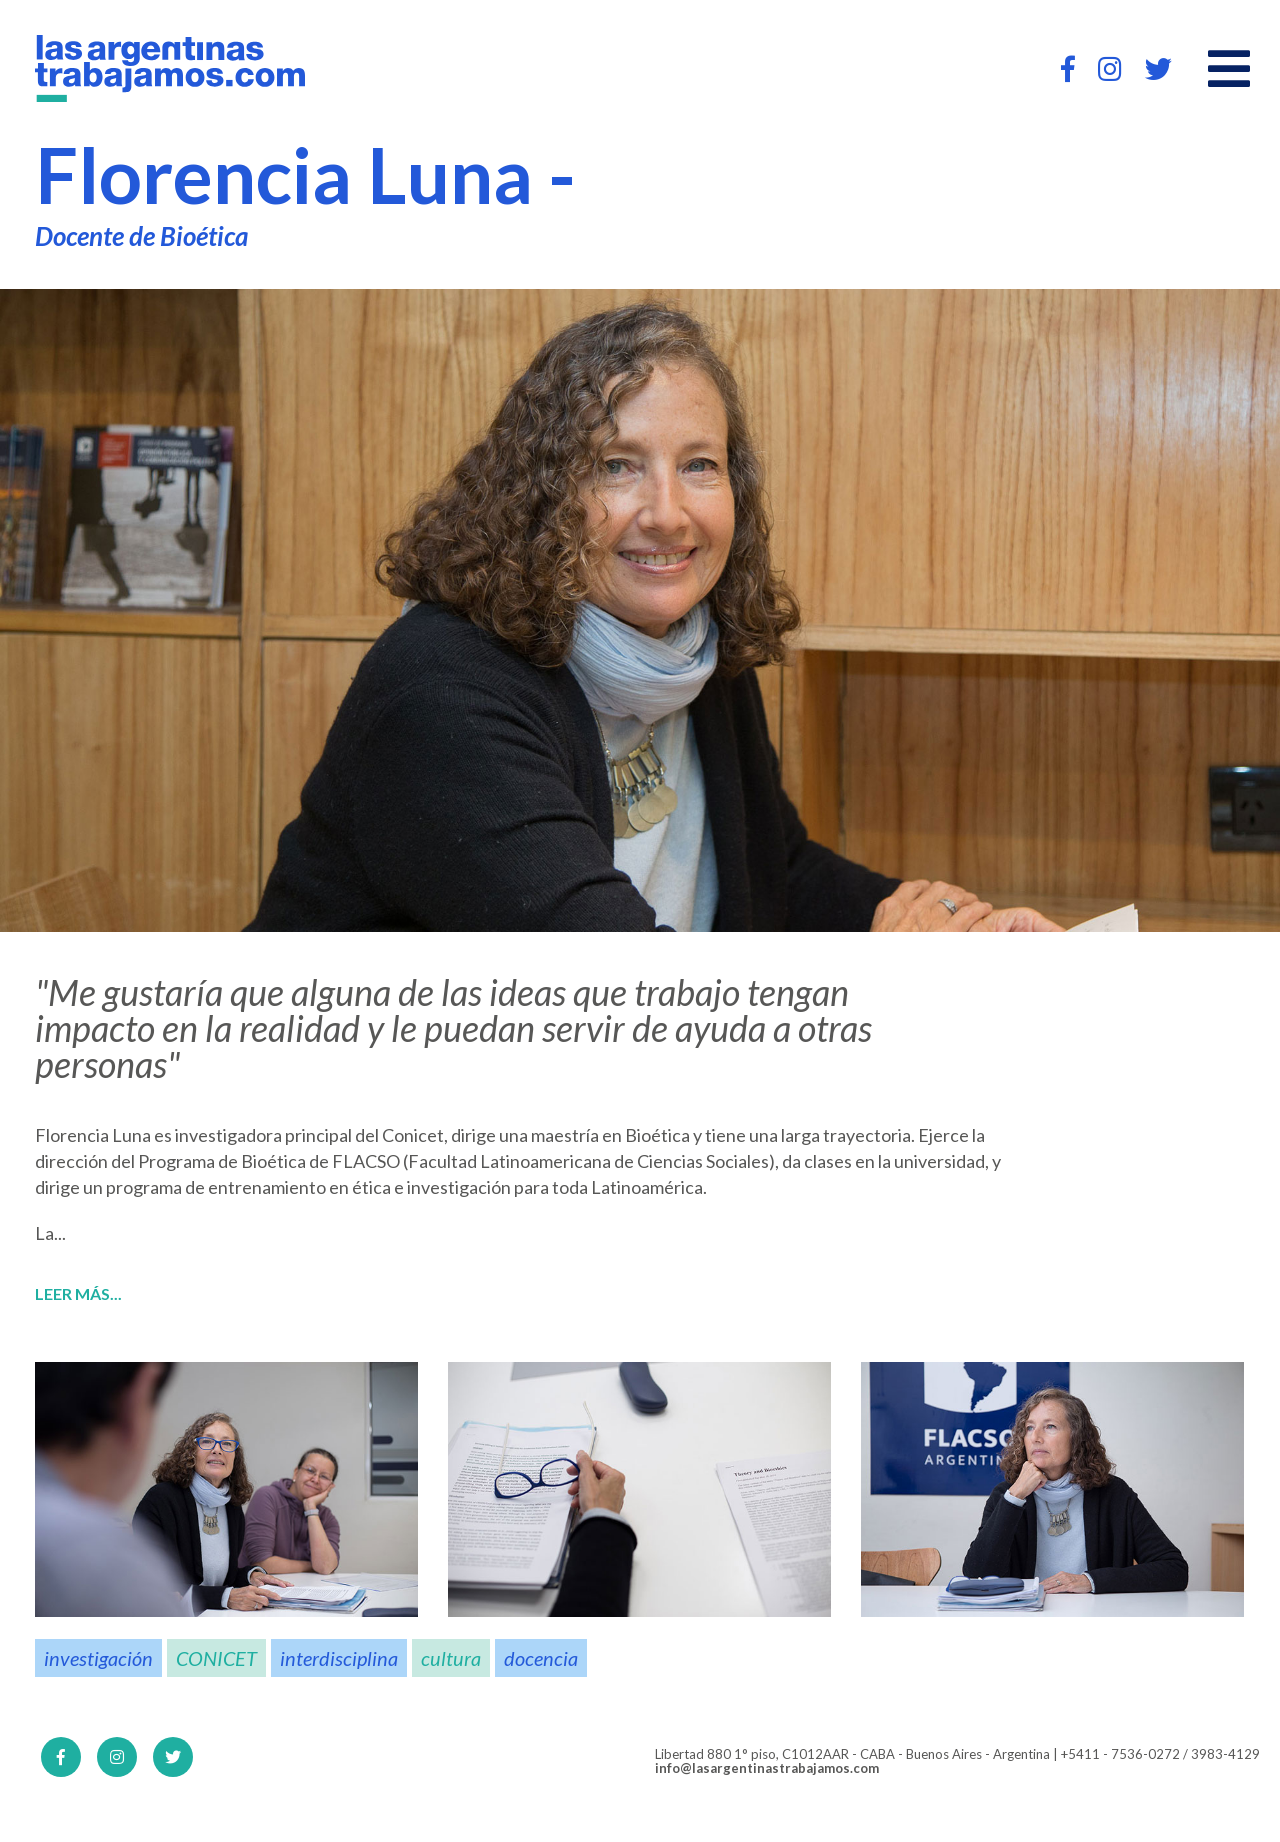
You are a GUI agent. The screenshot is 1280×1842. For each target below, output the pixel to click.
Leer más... (78, 1294)
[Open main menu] (1229, 69)
